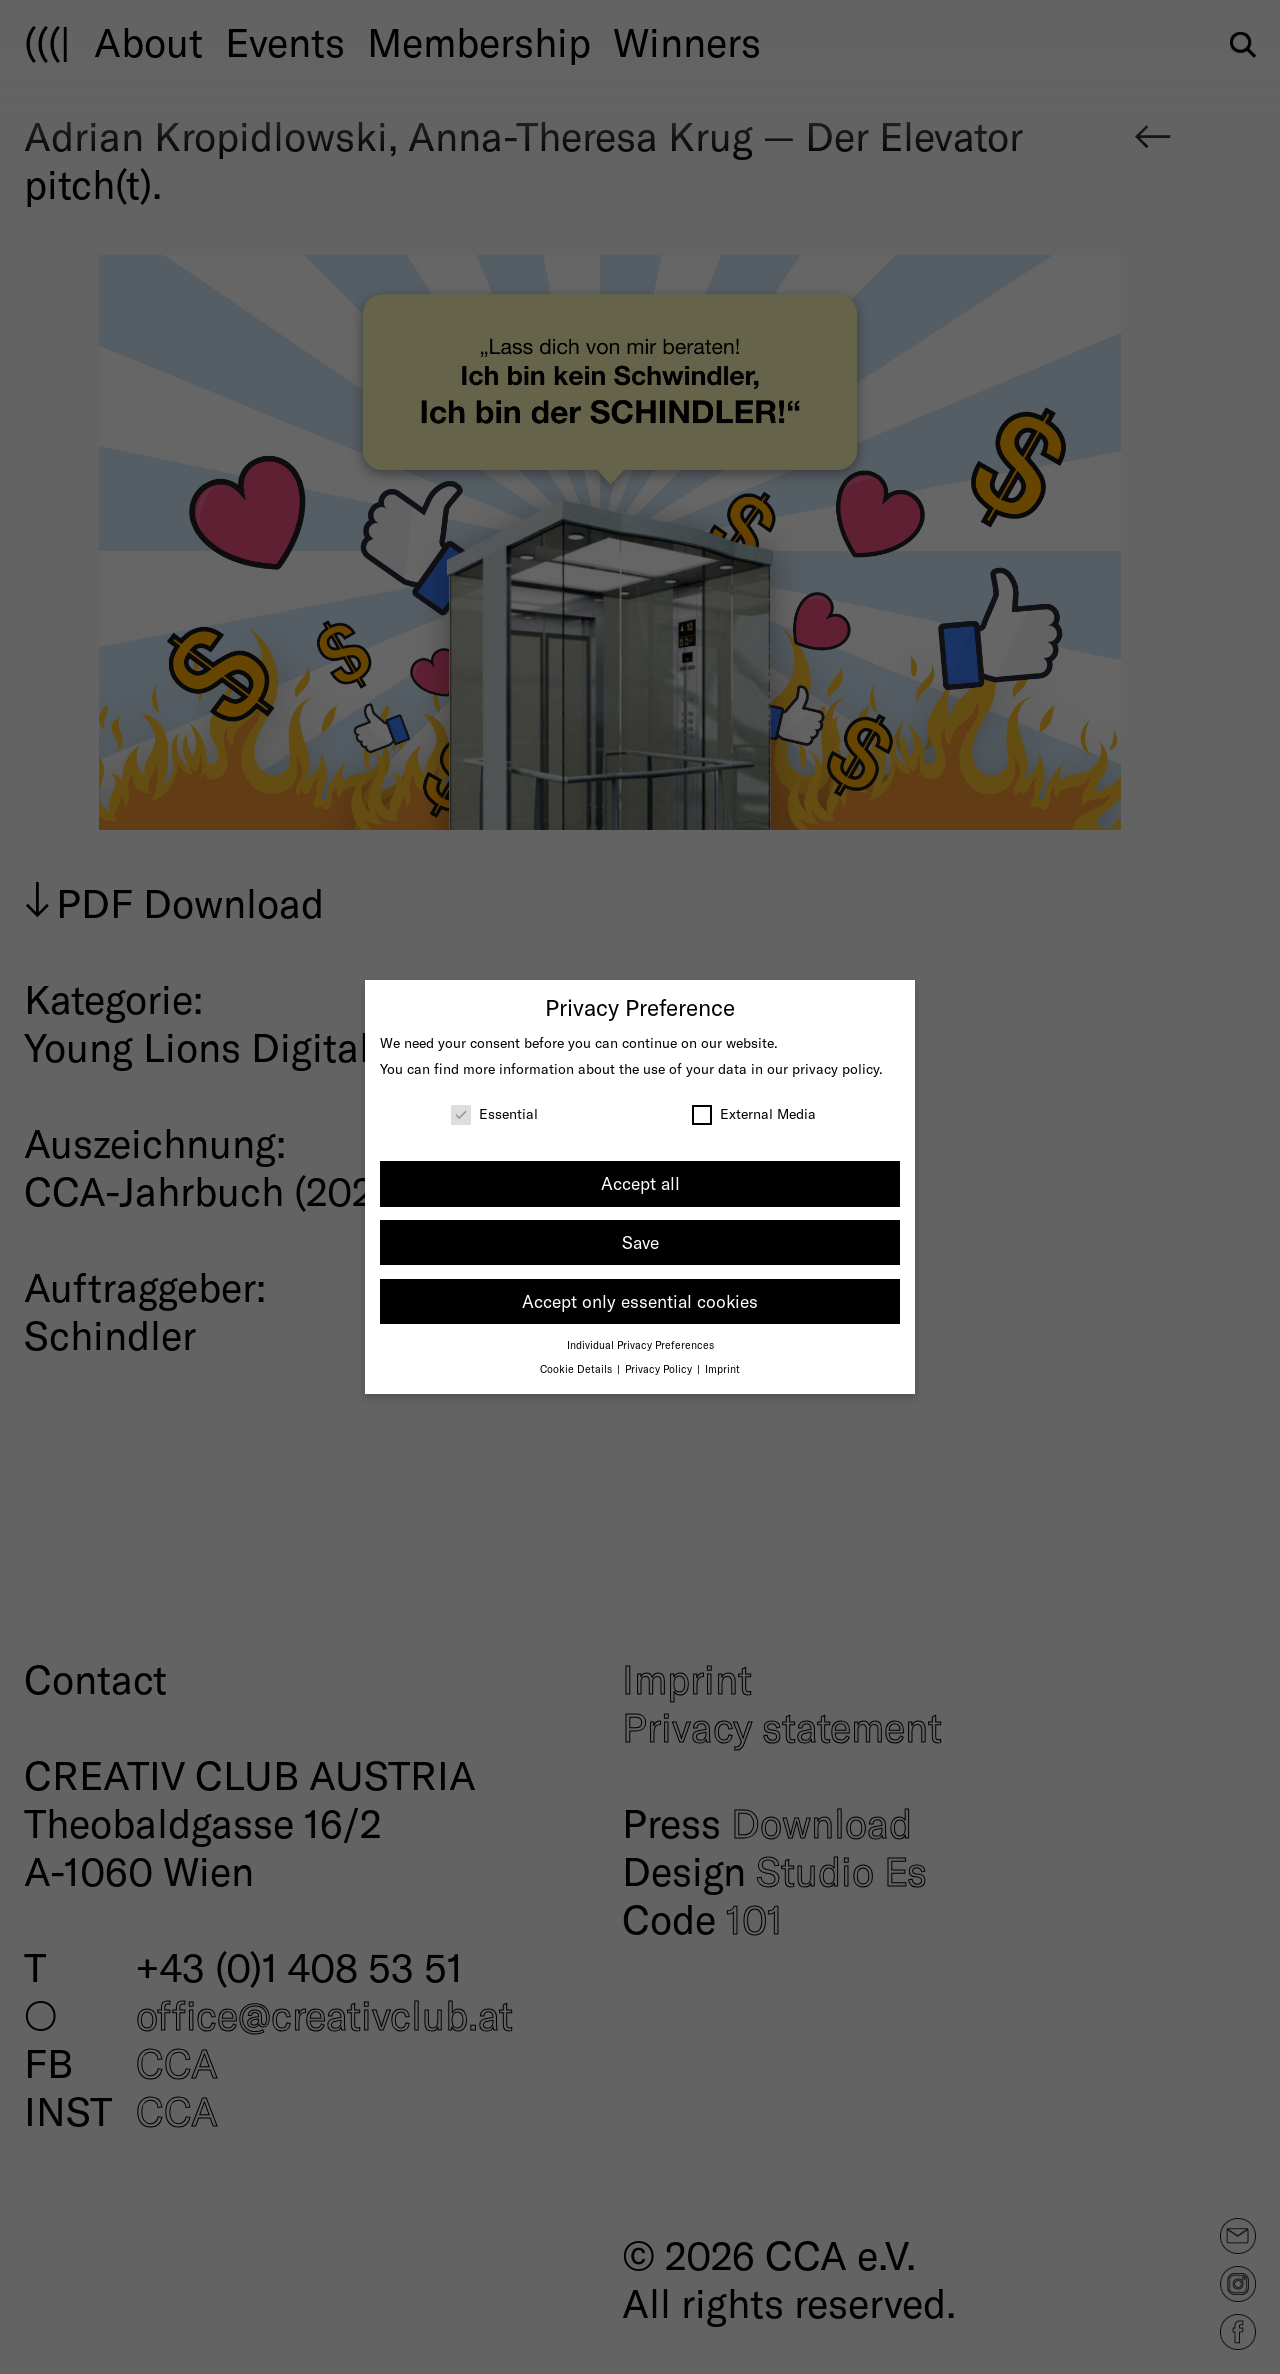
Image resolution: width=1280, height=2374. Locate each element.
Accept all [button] (640, 1183)
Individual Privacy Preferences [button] (640, 1344)
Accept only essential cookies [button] (640, 1301)
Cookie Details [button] (577, 1368)
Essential (494, 1113)
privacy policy (835, 1068)
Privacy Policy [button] (660, 1368)
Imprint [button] (722, 1368)
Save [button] (640, 1242)
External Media (754, 1113)
